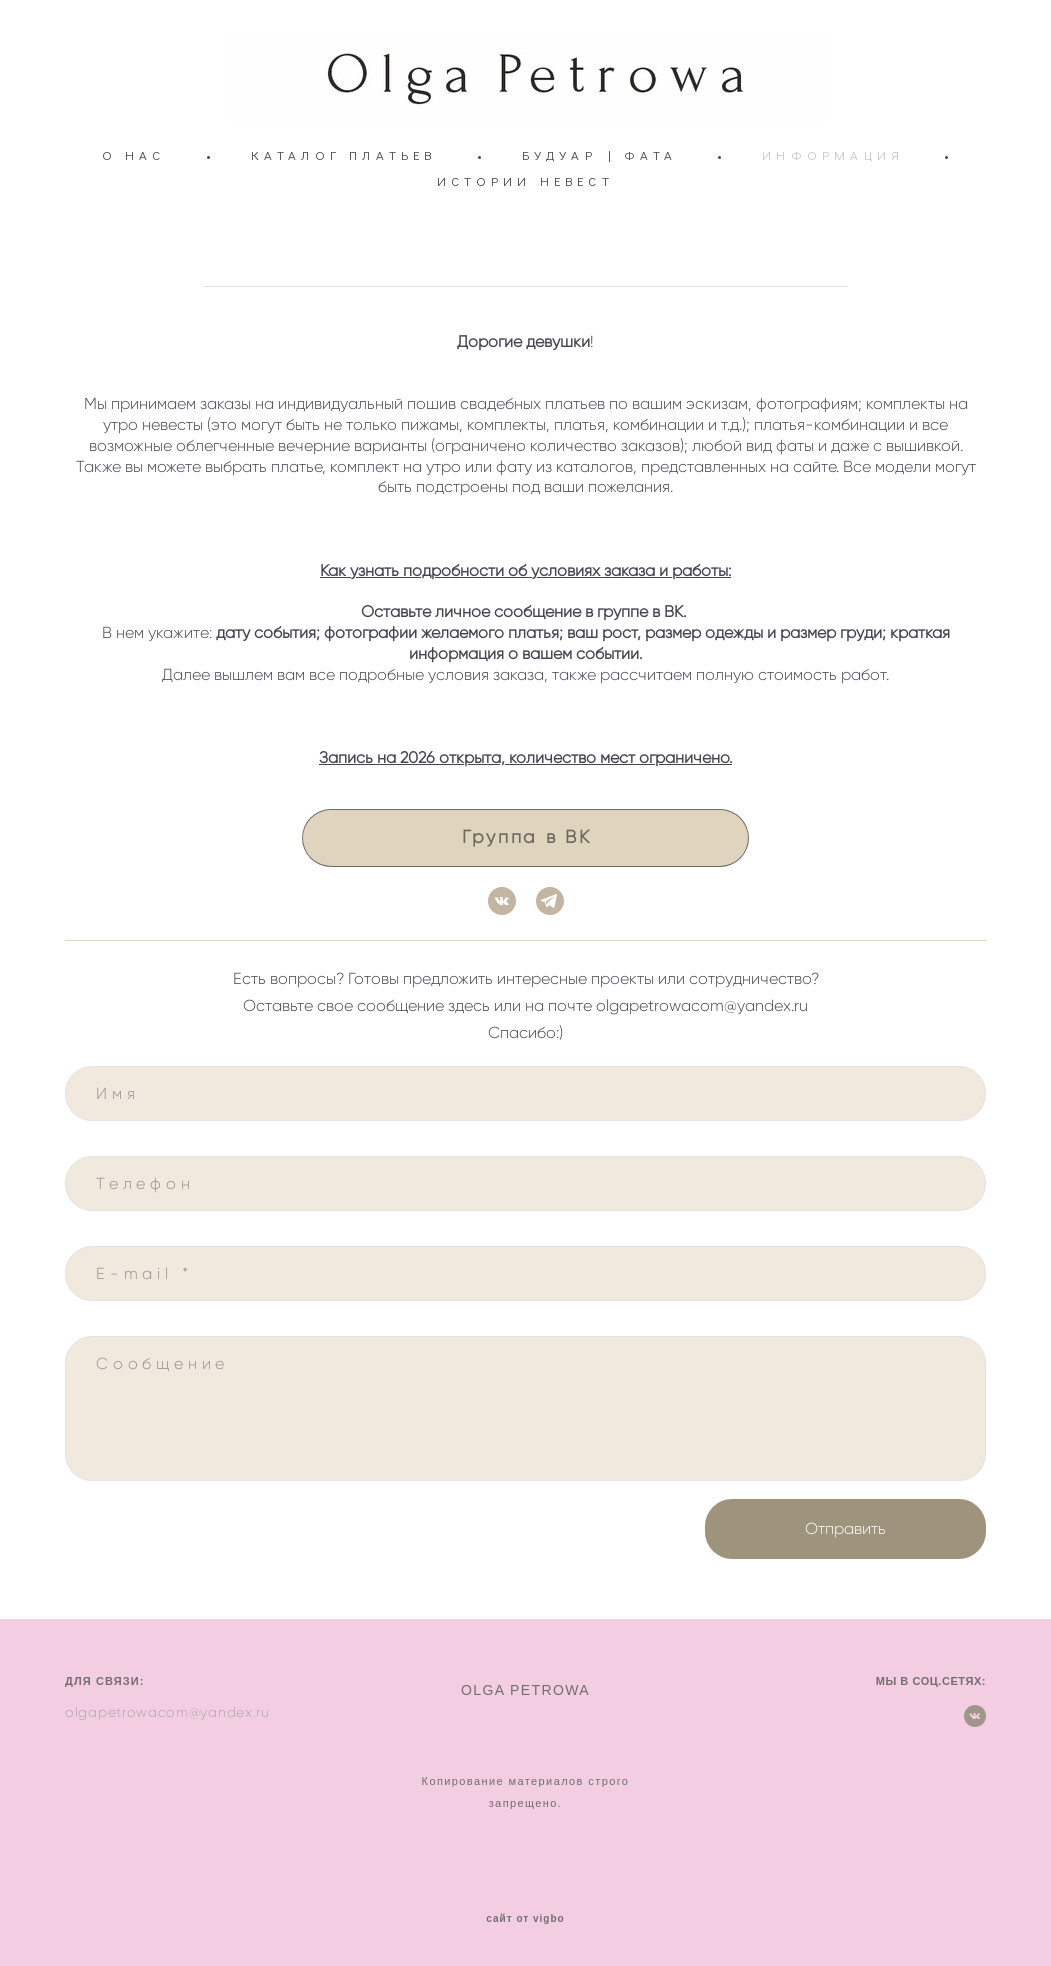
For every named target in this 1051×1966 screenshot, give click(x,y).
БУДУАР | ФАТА (600, 155)
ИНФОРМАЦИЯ (833, 155)
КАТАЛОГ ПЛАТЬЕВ (344, 155)
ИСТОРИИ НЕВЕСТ (525, 181)
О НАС (134, 155)
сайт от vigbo (525, 1919)
